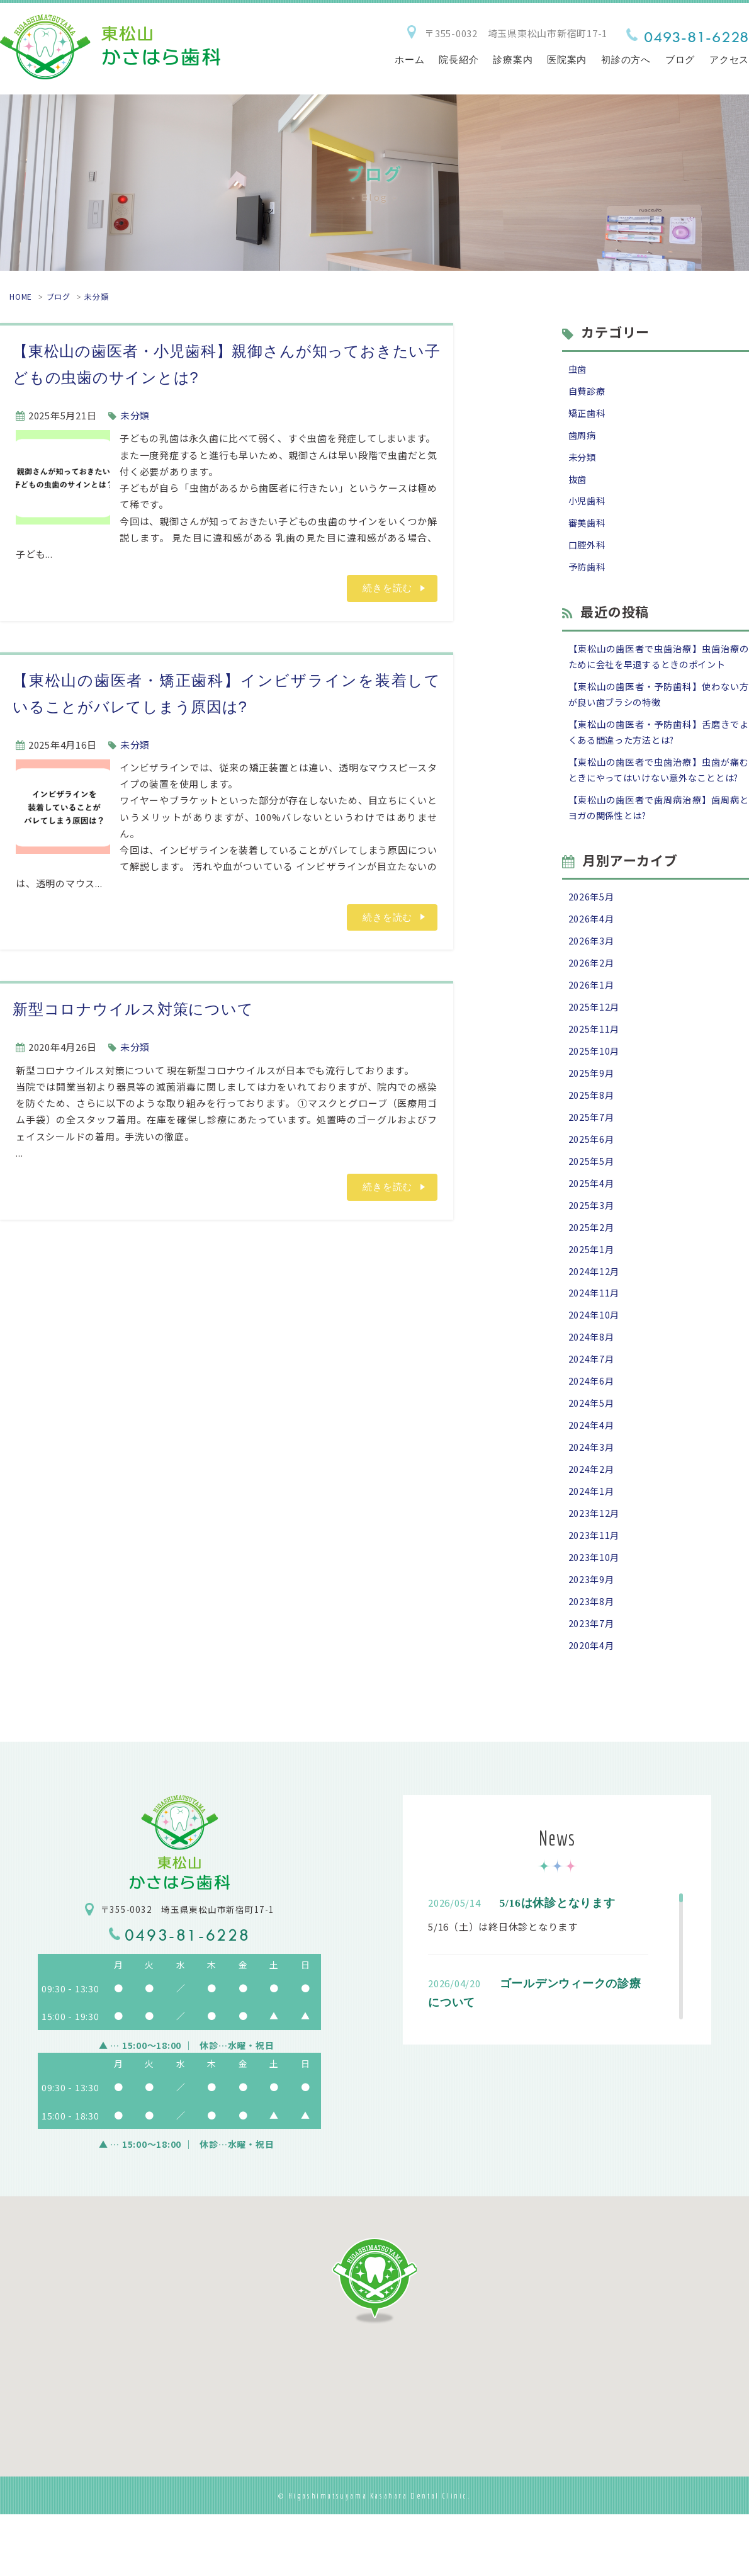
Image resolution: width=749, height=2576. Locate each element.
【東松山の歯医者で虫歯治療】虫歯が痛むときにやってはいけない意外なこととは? (659, 792)
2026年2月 (592, 998)
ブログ (58, 296)
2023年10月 (594, 1614)
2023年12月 (594, 1569)
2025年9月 (592, 1113)
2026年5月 (592, 930)
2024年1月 (592, 1546)
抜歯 (578, 483)
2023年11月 (594, 1592)
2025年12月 (594, 1044)
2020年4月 (592, 1706)
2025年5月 (592, 1204)
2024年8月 (592, 1386)
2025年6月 (592, 1181)
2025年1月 (592, 1295)
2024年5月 (592, 1454)
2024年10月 (594, 1363)
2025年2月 (592, 1272)
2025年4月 (592, 1227)
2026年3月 (592, 975)
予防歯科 (588, 574)
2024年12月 (594, 1318)
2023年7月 (592, 1683)
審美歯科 (588, 529)
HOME (20, 296)
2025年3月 (592, 1249)
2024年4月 (592, 1478)
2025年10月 (594, 1089)
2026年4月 (592, 953)
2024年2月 (592, 1523)
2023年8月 (592, 1660)
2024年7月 (592, 1409)
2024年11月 (594, 1341)
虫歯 (578, 369)
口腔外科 (588, 552)
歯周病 (583, 438)
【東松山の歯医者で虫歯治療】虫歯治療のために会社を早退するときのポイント (659, 665)
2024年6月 (592, 1432)
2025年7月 (592, 1158)
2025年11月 (594, 1067)
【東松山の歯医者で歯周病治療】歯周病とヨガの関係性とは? (659, 839)
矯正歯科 (588, 414)
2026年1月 (592, 1021)
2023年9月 (592, 1637)
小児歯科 (588, 506)
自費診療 (588, 392)
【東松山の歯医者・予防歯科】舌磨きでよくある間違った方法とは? (659, 744)
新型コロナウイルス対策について (133, 1009)
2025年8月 (592, 1135)
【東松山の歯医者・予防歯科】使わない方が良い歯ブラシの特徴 (659, 705)
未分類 (96, 296)
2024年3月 (592, 1500)
